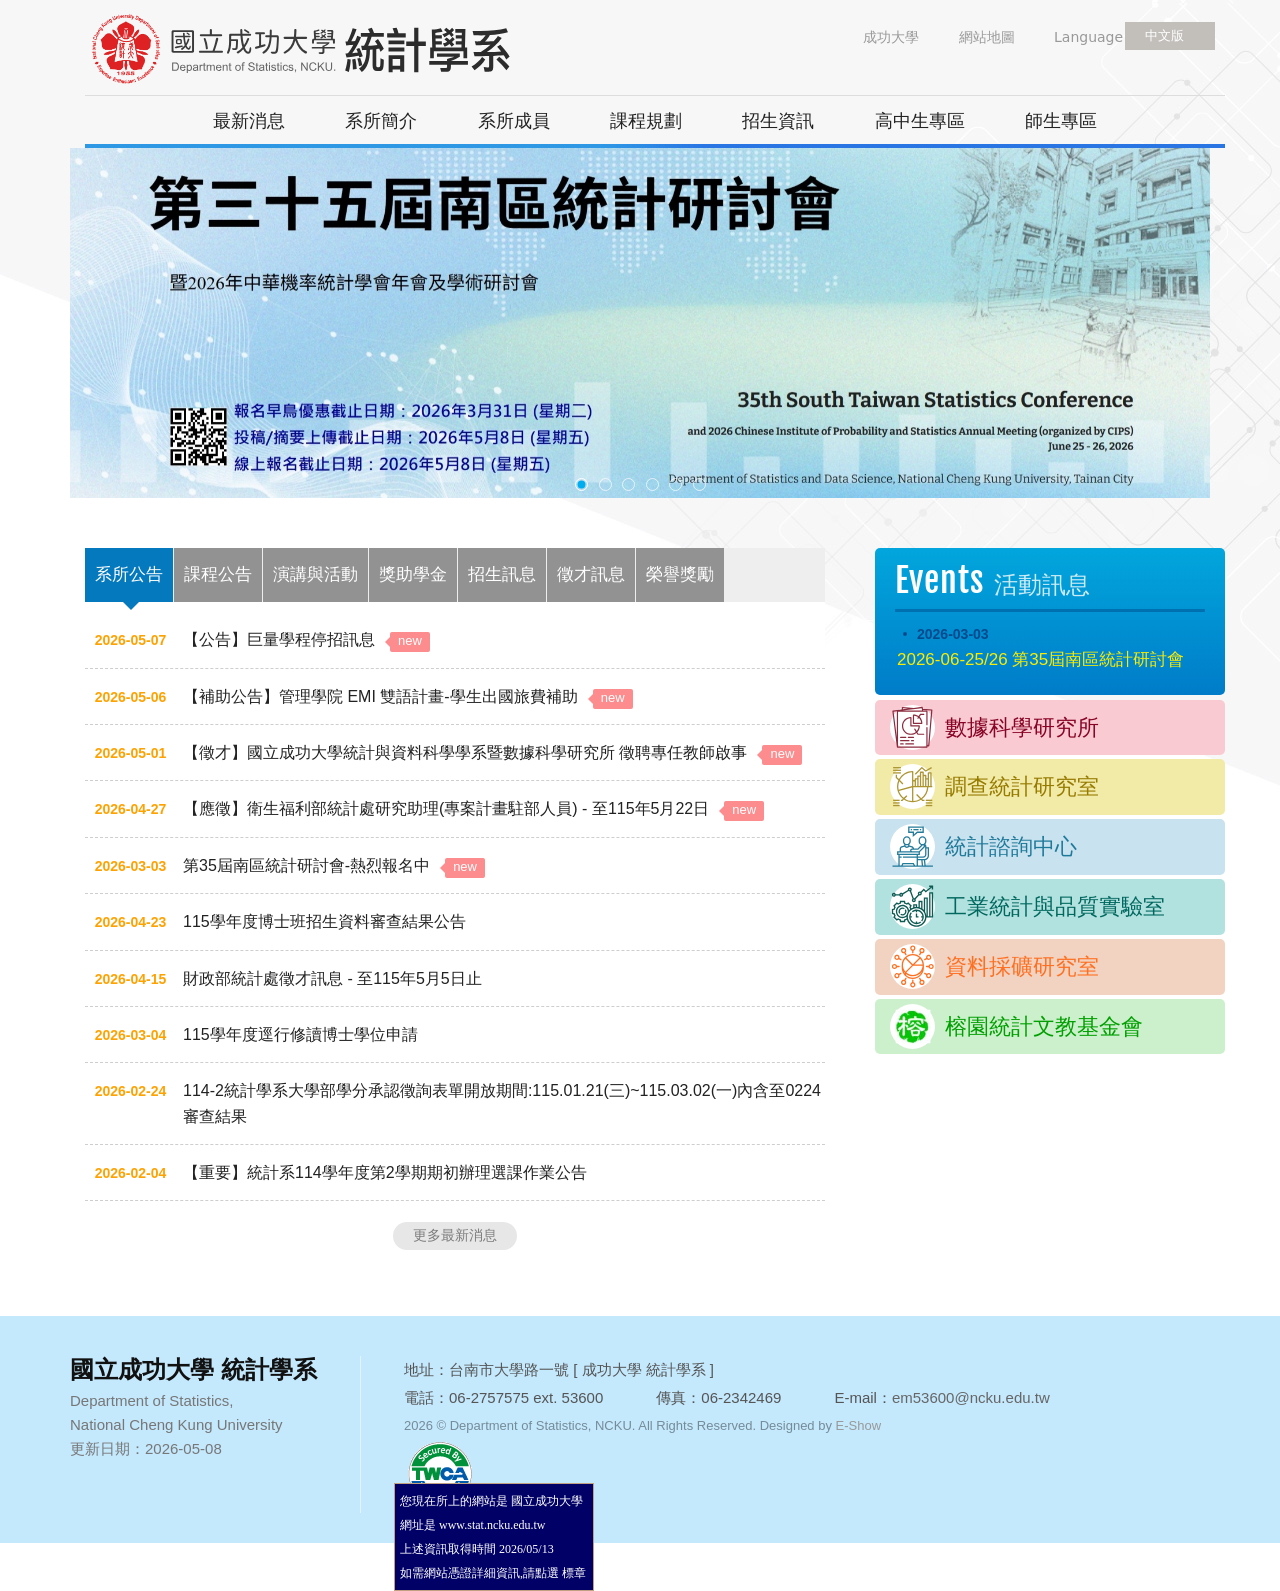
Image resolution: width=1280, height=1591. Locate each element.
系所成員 (514, 121)
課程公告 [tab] (218, 574)
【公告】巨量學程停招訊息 (306, 639)
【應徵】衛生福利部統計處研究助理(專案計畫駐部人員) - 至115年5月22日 (473, 808)
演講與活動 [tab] (315, 574)
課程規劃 (646, 121)
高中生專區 (920, 121)
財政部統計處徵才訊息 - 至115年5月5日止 (332, 978)
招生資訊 (778, 121)
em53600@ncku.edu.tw (971, 1397)
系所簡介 (381, 121)
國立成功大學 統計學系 (335, 50)
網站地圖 (987, 37)
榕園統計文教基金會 (1044, 1026)
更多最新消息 (455, 1235)
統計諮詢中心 (1011, 846)
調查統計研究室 (1022, 786)
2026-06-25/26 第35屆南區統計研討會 (1040, 659)
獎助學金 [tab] (413, 574)
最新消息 (249, 121)
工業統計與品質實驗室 (1055, 906)
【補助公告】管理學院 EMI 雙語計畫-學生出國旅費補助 (408, 696)
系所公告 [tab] (129, 574)
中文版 (1164, 35)
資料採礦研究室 (1022, 966)
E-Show (859, 1425)
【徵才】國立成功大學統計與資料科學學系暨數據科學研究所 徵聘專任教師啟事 (492, 752)
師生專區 (1061, 121)
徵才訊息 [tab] (591, 574)
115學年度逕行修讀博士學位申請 (300, 1034)
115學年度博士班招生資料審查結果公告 (324, 921)
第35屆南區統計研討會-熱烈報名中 (334, 865)
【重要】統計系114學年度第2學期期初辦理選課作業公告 (385, 1172)
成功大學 (891, 37)
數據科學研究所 (1022, 727)
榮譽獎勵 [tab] (680, 574)
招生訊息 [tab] (502, 574)
